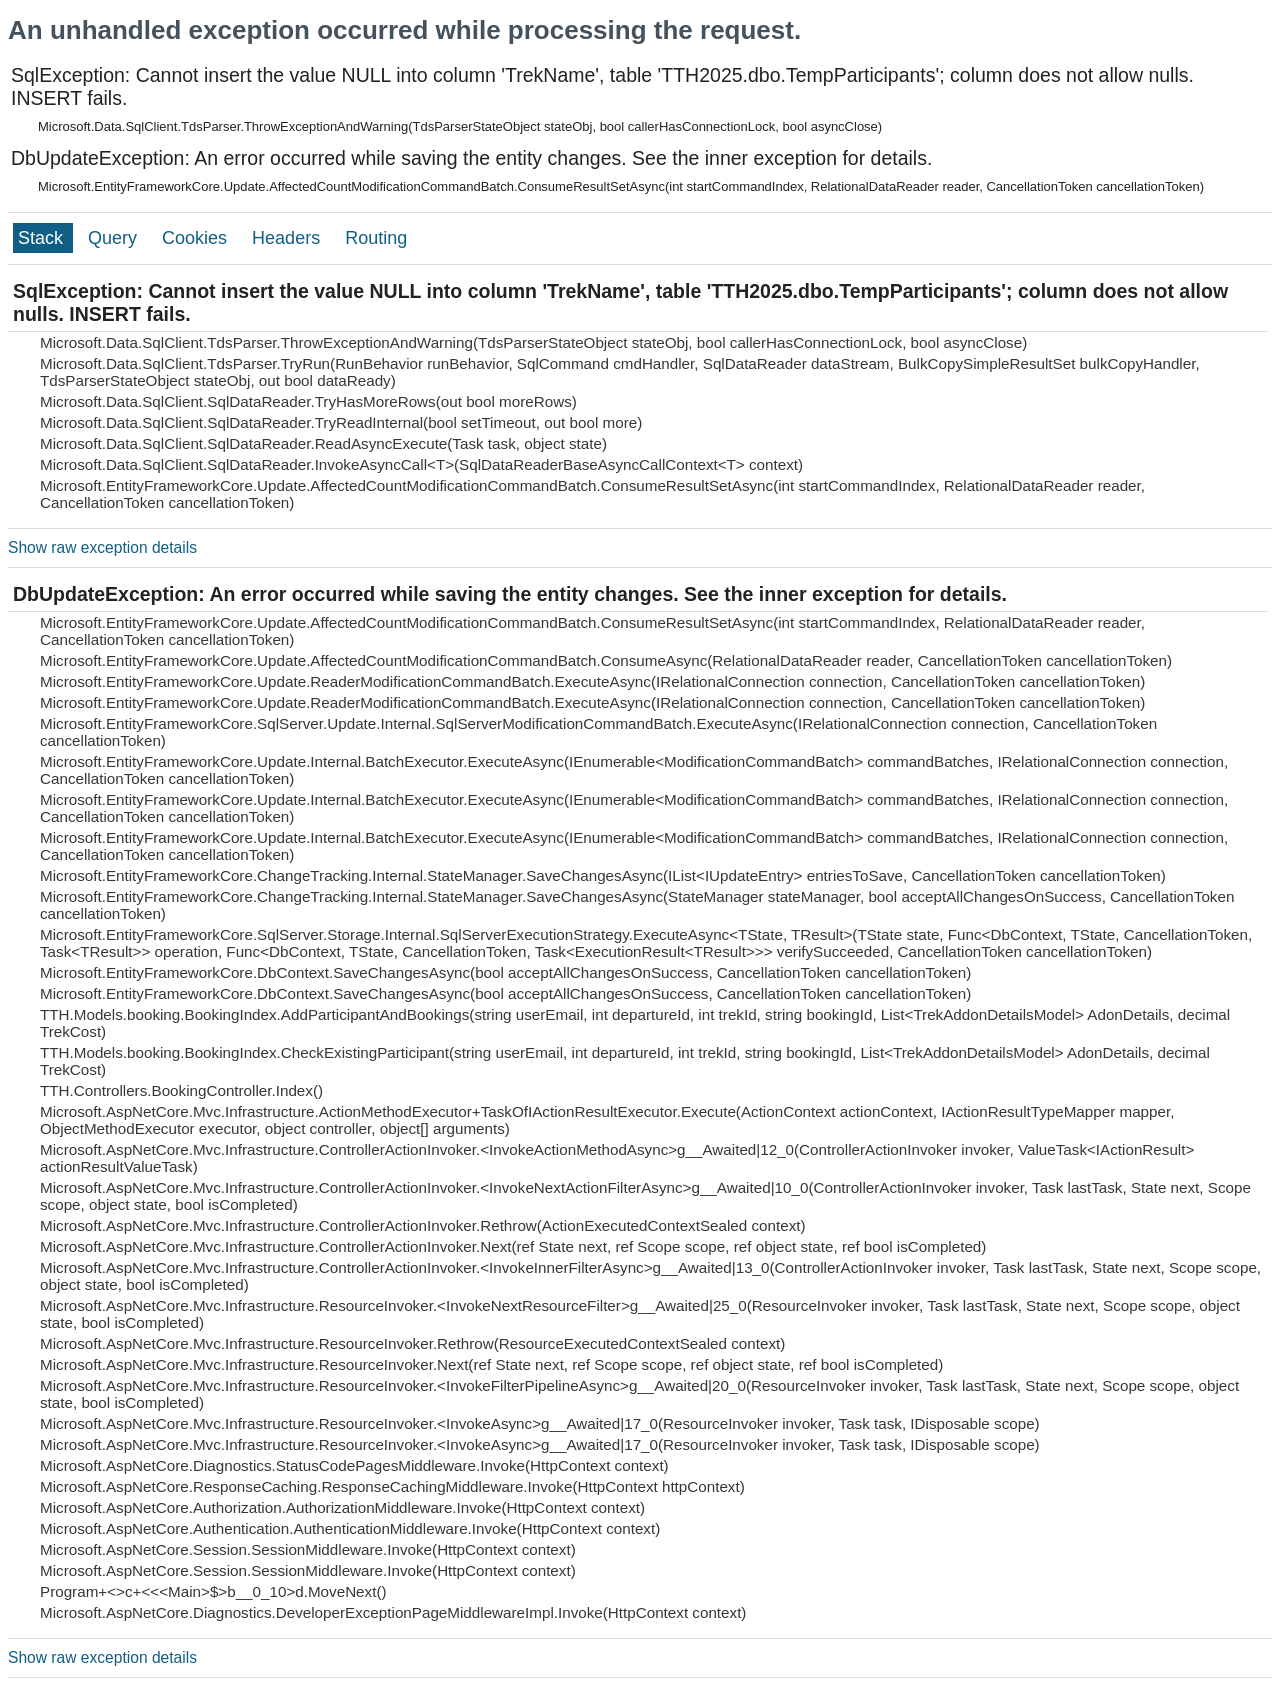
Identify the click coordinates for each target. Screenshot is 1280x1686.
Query (115, 238)
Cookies (197, 238)
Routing (376, 238)
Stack (43, 238)
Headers (288, 238)
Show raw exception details (102, 547)
